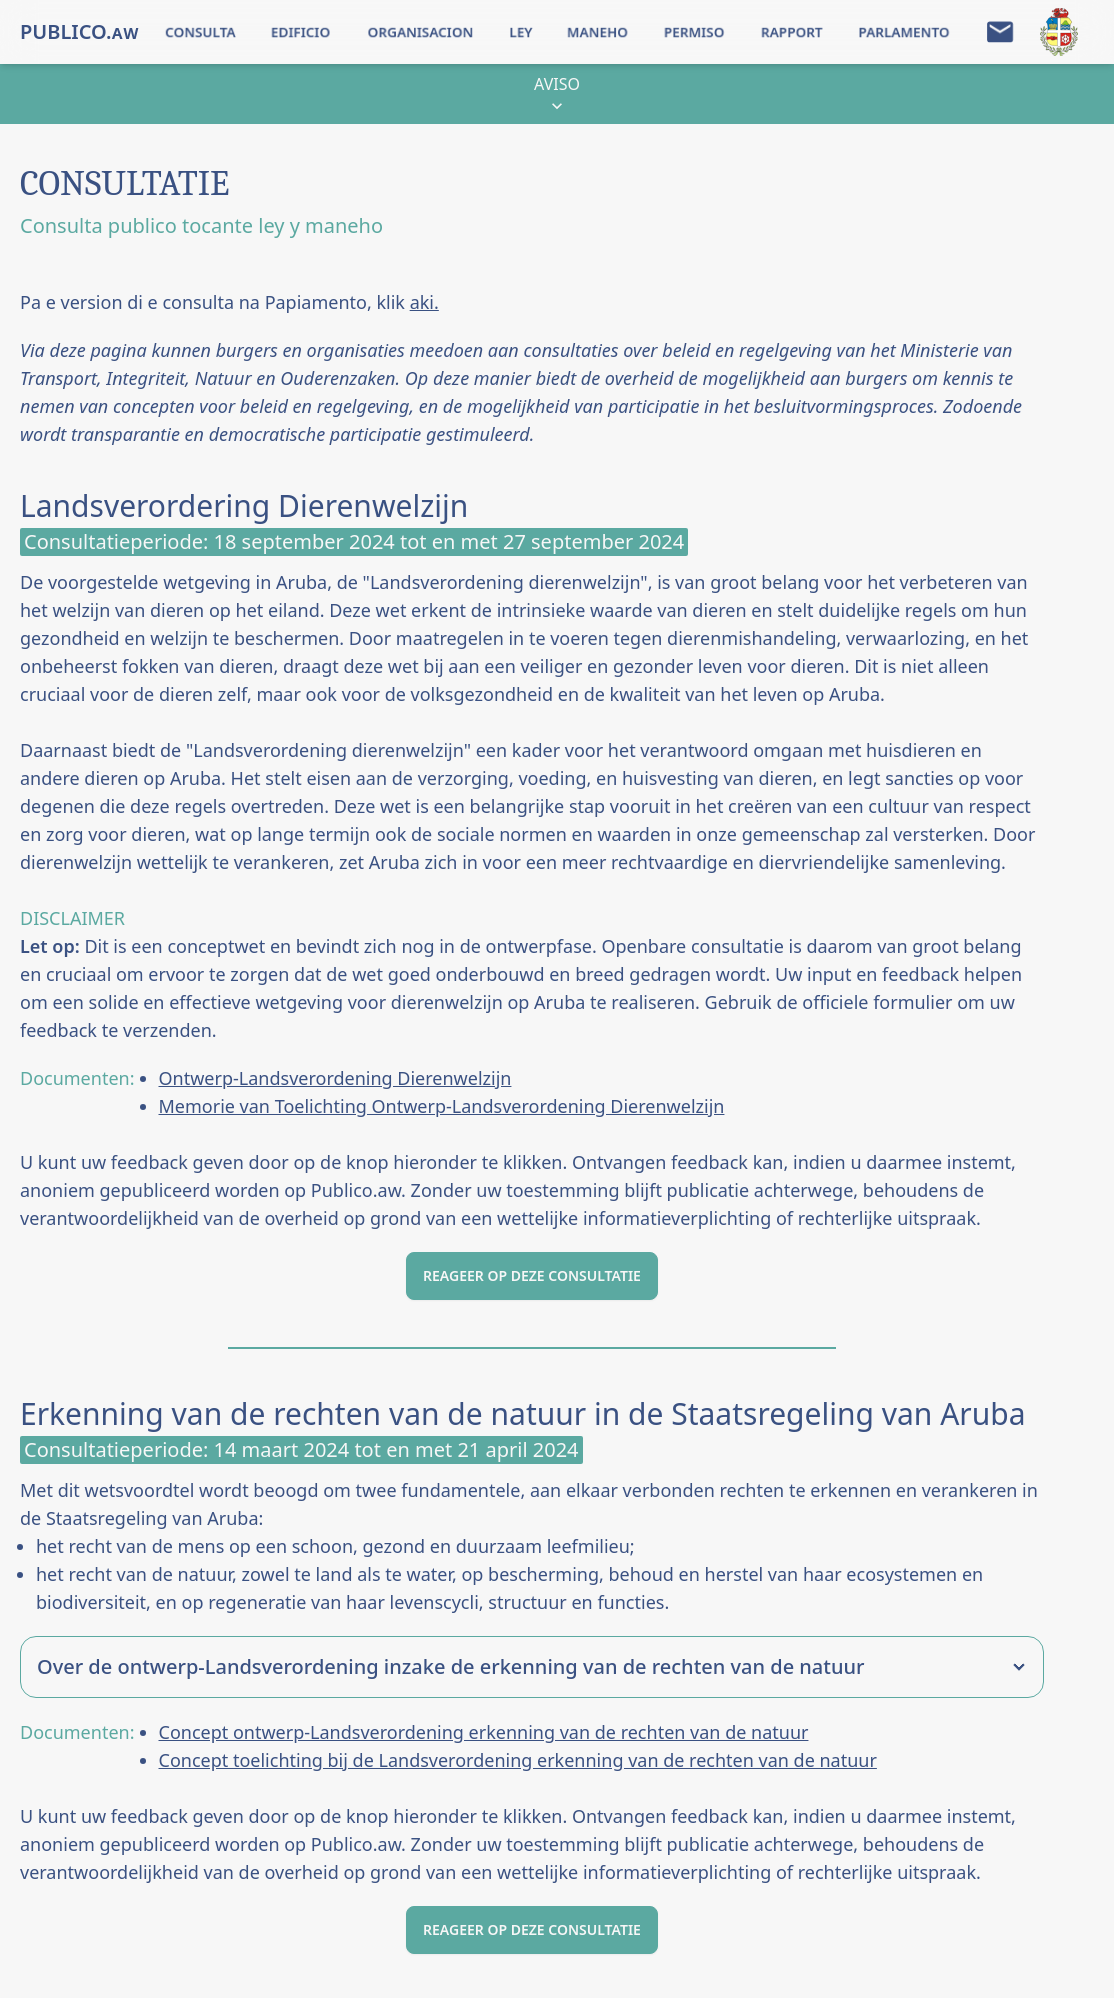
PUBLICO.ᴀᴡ (79, 31)
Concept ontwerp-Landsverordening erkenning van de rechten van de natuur (484, 1732)
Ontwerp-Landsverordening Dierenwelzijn (335, 1078)
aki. (424, 302)
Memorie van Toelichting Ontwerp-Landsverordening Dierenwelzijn (442, 1106)
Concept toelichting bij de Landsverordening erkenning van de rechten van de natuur (518, 1760)
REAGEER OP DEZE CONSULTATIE (532, 1276)
